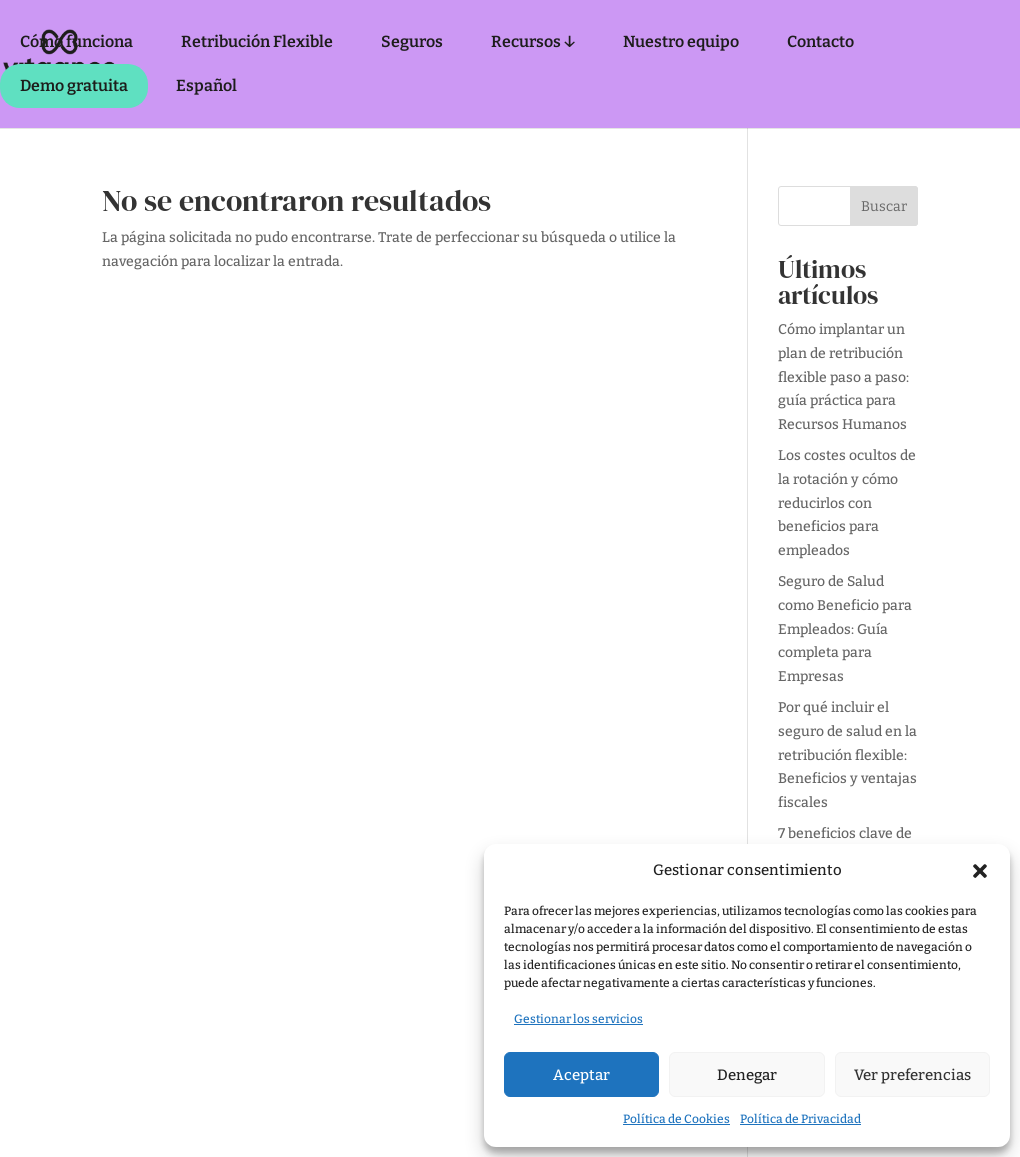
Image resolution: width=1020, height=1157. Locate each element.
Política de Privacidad (800, 1119)
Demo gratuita (74, 85)
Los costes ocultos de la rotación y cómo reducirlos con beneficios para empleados (847, 503)
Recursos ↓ (533, 41)
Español (206, 85)
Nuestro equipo (681, 41)
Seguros (412, 41)
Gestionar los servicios (578, 1019)
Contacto (820, 41)
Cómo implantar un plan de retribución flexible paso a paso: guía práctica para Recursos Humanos (843, 377)
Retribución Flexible (257, 41)
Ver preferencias (912, 1075)
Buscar (884, 206)
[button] (980, 871)
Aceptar (581, 1075)
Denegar (747, 1075)
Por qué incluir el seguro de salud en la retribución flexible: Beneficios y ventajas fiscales (847, 755)
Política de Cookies (676, 1119)
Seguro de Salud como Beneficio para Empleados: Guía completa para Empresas (845, 629)
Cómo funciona (76, 41)
